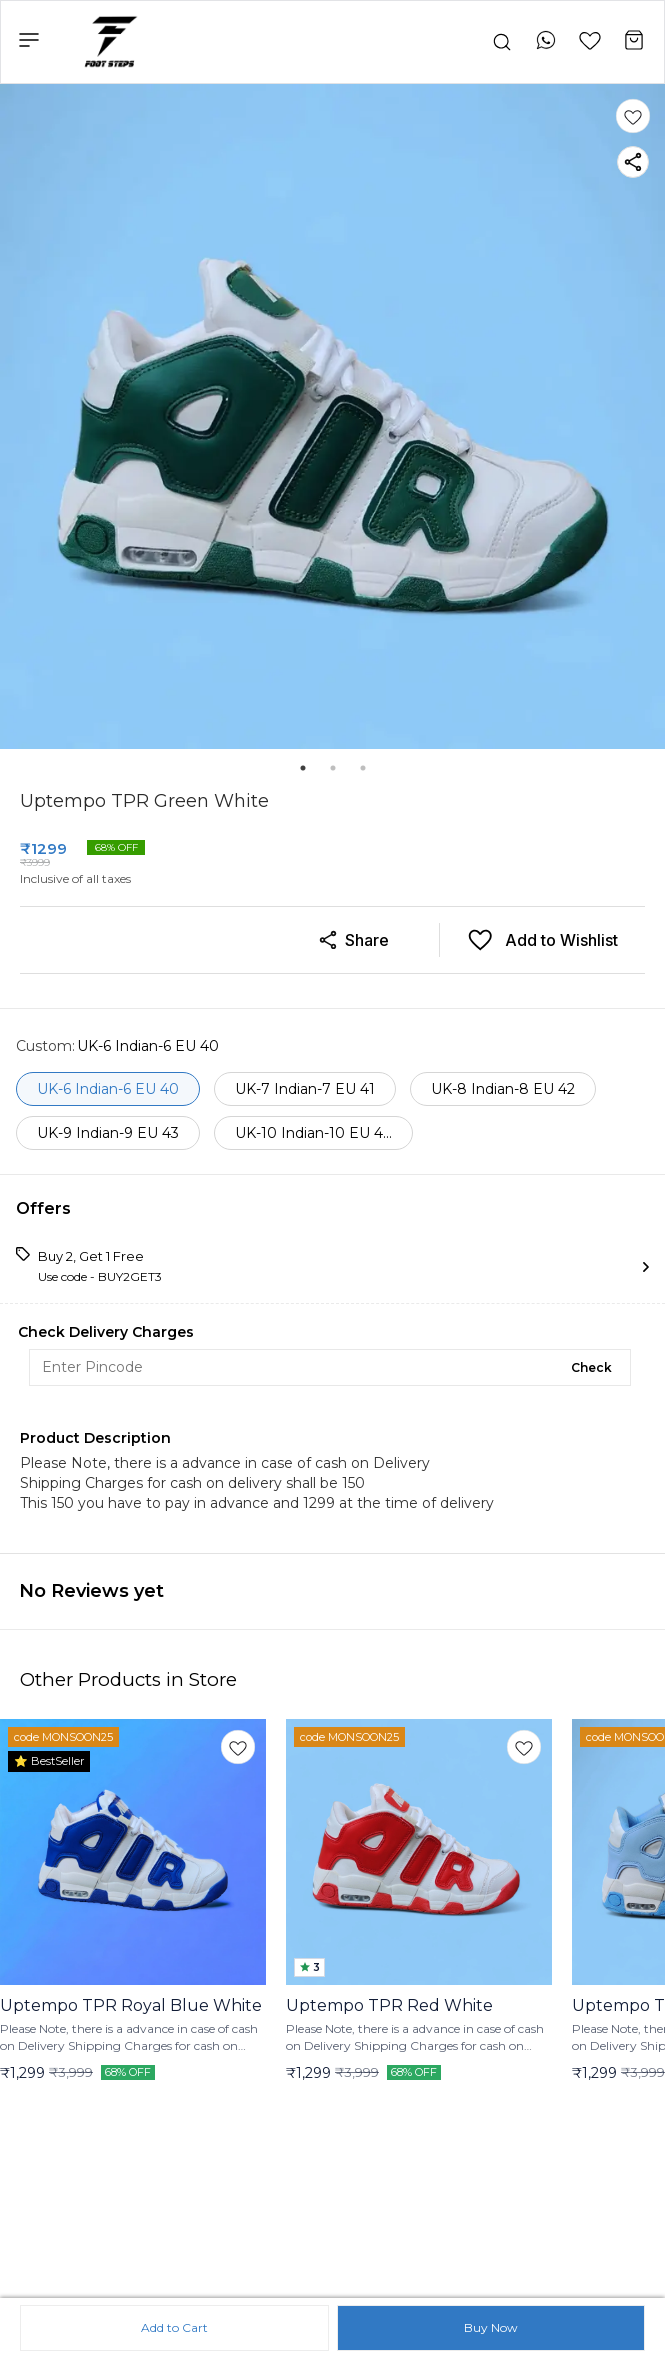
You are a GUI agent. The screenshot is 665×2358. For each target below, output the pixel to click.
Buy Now (491, 2327)
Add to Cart (174, 2327)
